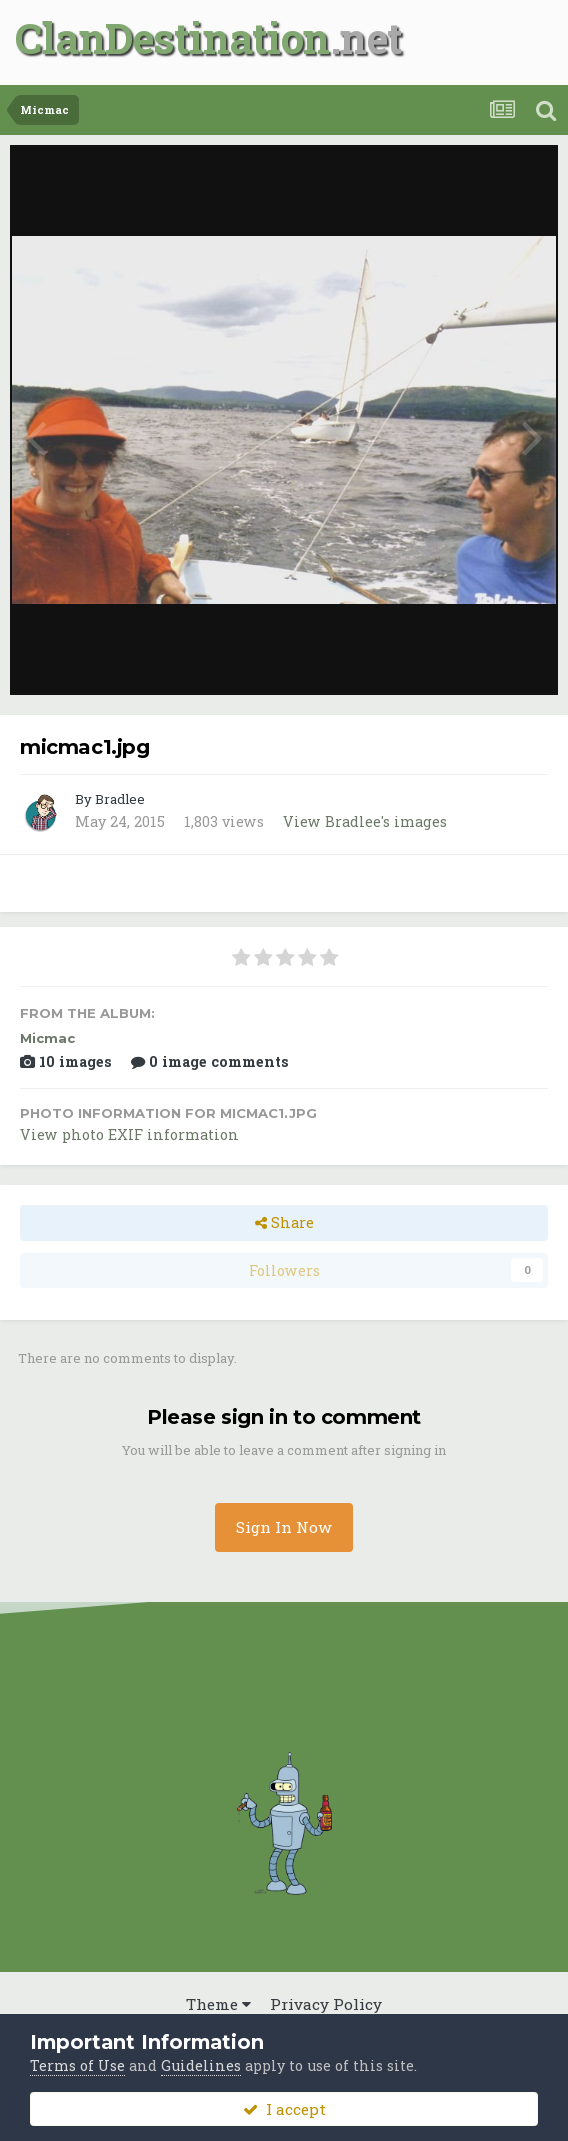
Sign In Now (284, 1527)
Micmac (47, 1038)
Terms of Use (77, 2065)
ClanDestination (172, 37)
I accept (284, 2109)
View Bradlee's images (365, 821)
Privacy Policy (326, 2004)
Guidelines (201, 2065)
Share (284, 1222)
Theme (218, 2004)
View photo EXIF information (129, 1134)
